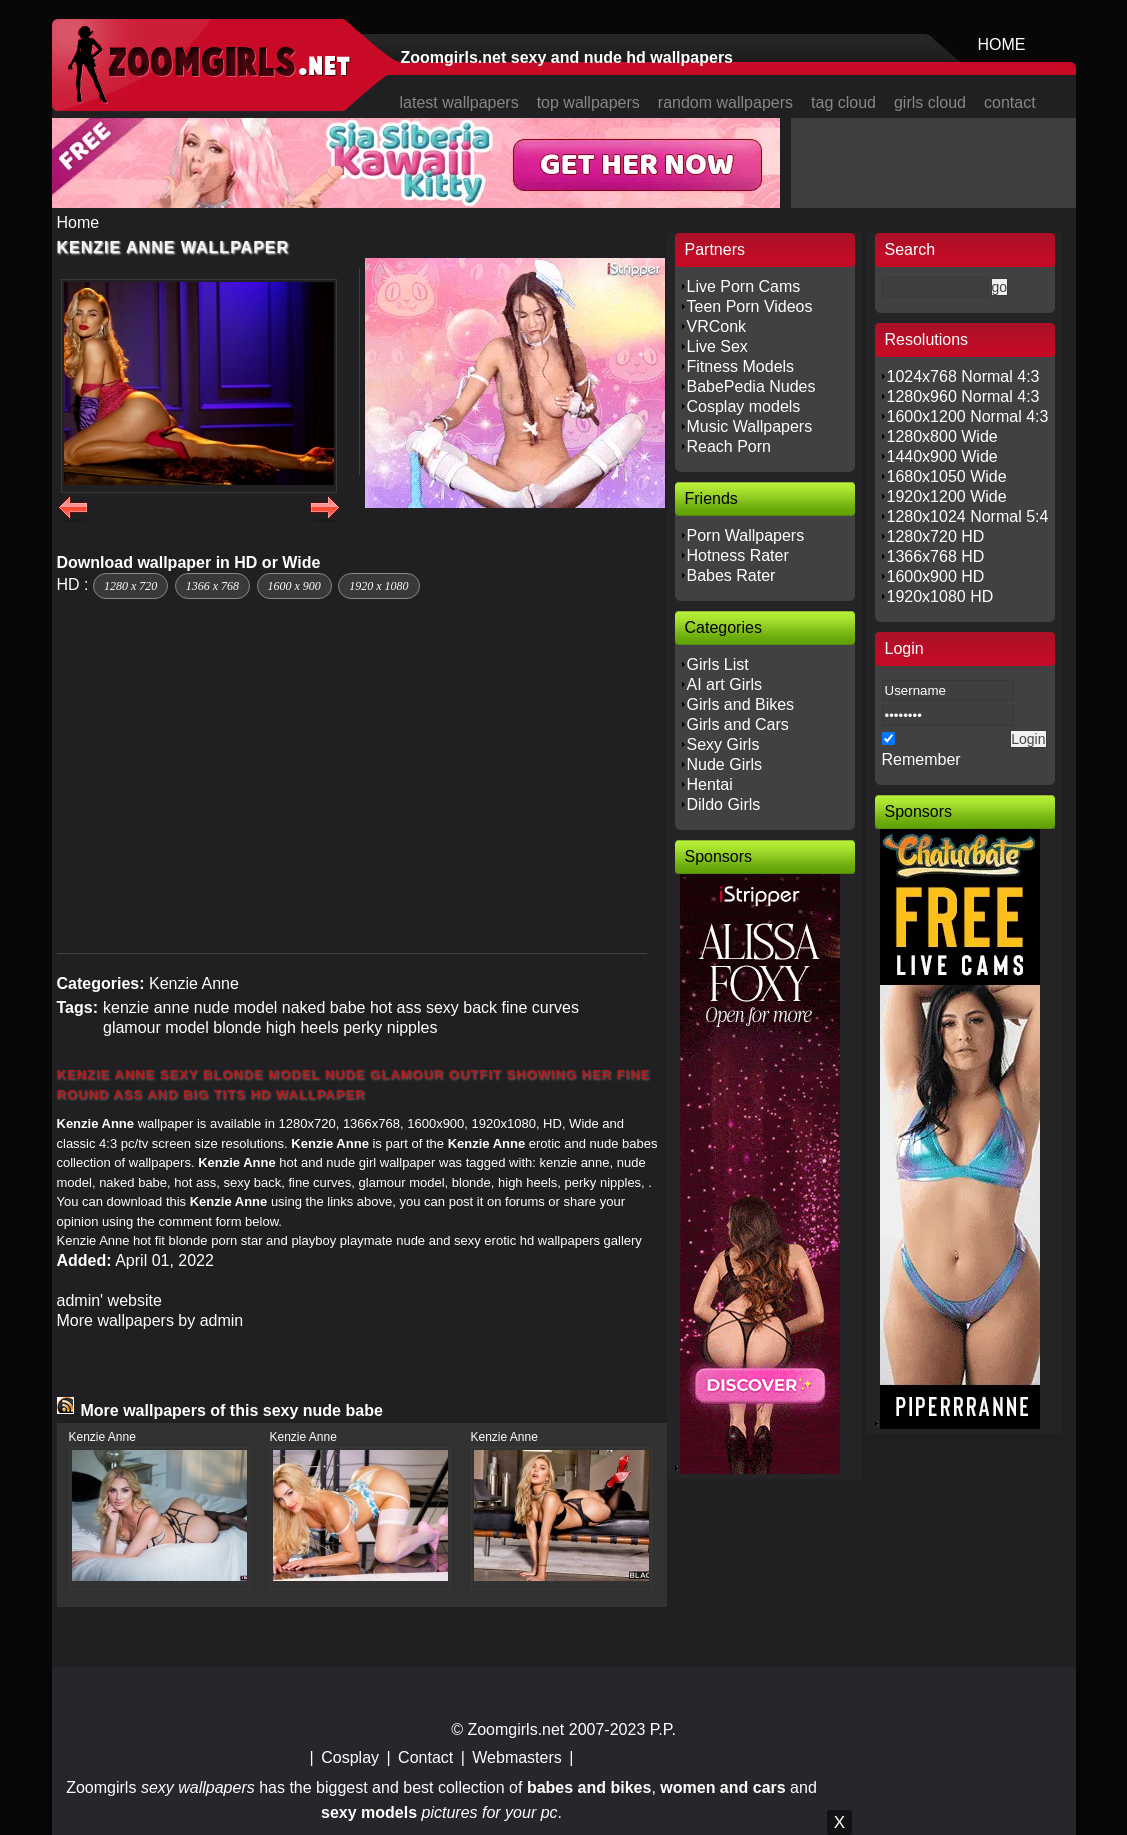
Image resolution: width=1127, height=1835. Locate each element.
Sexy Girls (723, 744)
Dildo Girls (724, 804)
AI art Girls (725, 684)
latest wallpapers (459, 102)
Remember (921, 759)
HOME (1002, 44)
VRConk (717, 326)
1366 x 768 (212, 586)
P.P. (663, 1729)
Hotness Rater (738, 555)
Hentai (710, 784)
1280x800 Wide (942, 436)
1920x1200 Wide (947, 496)
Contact (425, 1757)
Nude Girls (725, 764)
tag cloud (843, 102)
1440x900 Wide (942, 456)
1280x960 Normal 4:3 (963, 396)
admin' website (109, 1300)
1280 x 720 (130, 586)
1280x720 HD (936, 536)
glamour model (156, 1027)
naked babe (324, 1007)
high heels (302, 1027)
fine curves (540, 1007)
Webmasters (517, 1757)
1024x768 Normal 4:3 (963, 376)
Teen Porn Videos (750, 306)
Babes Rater (731, 575)
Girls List (718, 664)
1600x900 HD (936, 576)
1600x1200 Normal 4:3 (968, 416)
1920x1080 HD (940, 596)
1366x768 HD (936, 556)
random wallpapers (725, 102)
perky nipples (390, 1027)
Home (78, 222)
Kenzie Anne (194, 983)
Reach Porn (729, 446)
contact (1010, 102)
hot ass (396, 1007)
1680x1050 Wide (947, 476)
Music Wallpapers (750, 426)
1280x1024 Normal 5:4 (968, 516)
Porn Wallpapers (746, 535)
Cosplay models (744, 406)
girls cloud (930, 102)
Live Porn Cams (744, 286)
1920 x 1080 (378, 586)
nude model (236, 1007)
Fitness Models (741, 366)
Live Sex (717, 346)
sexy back (461, 1007)
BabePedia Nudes (751, 386)
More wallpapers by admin (150, 1320)
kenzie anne (146, 1007)
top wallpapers (588, 102)
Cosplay (350, 1757)
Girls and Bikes (741, 704)
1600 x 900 (294, 586)
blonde (237, 1027)
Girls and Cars (738, 724)
